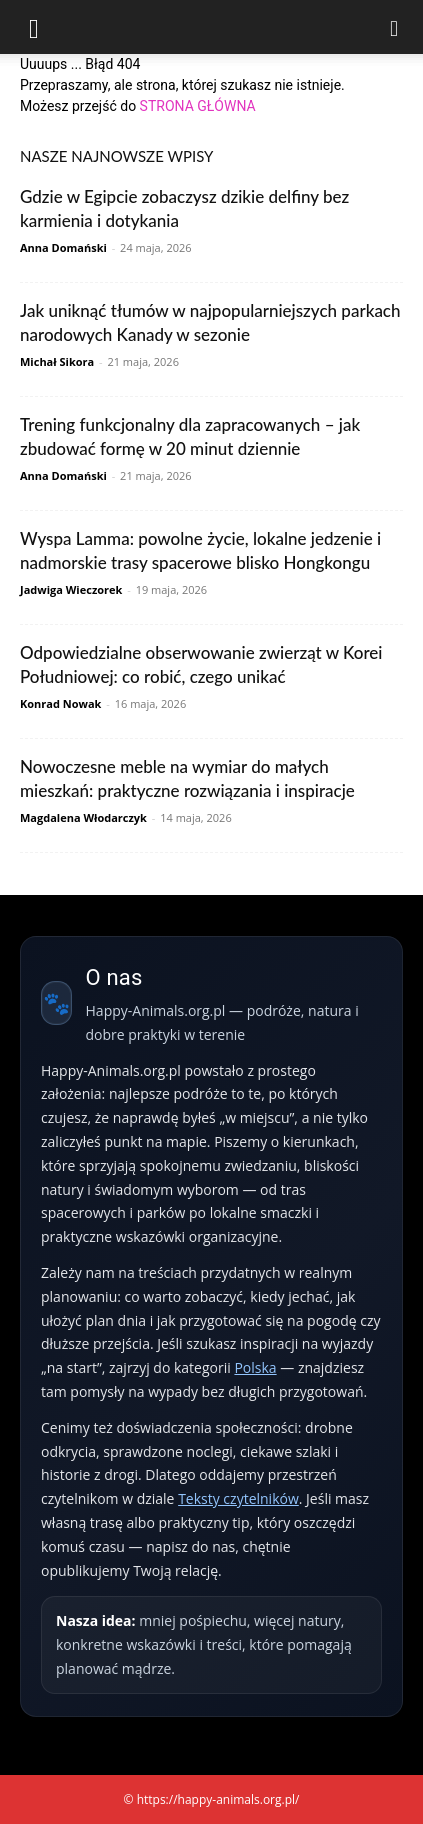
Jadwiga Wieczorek (71, 589)
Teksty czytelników (238, 1498)
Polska (255, 1367)
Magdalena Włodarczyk (83, 817)
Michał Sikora (57, 361)
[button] (34, 27)
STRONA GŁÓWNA (198, 106)
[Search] (395, 27)
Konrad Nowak (60, 703)
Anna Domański (63, 247)
